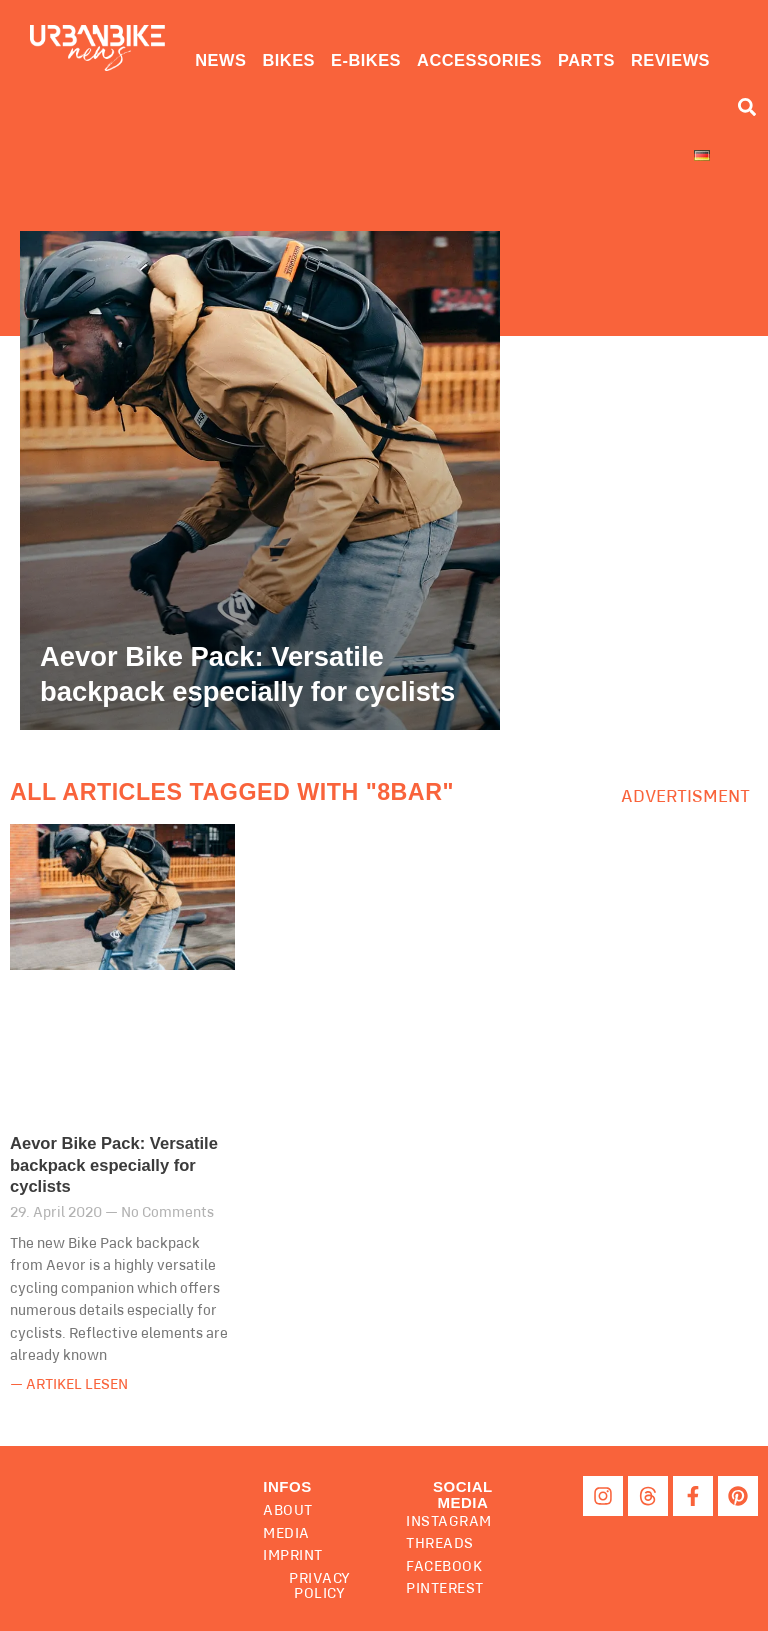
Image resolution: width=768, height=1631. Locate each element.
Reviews (670, 60)
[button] (462, 1494)
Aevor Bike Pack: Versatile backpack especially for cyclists (114, 1165)
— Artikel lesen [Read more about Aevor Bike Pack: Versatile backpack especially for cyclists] (69, 1384)
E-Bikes (366, 60)
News (220, 60)
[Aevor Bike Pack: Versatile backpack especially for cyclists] (260, 481)
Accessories (479, 60)
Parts (586, 60)
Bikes (288, 60)
